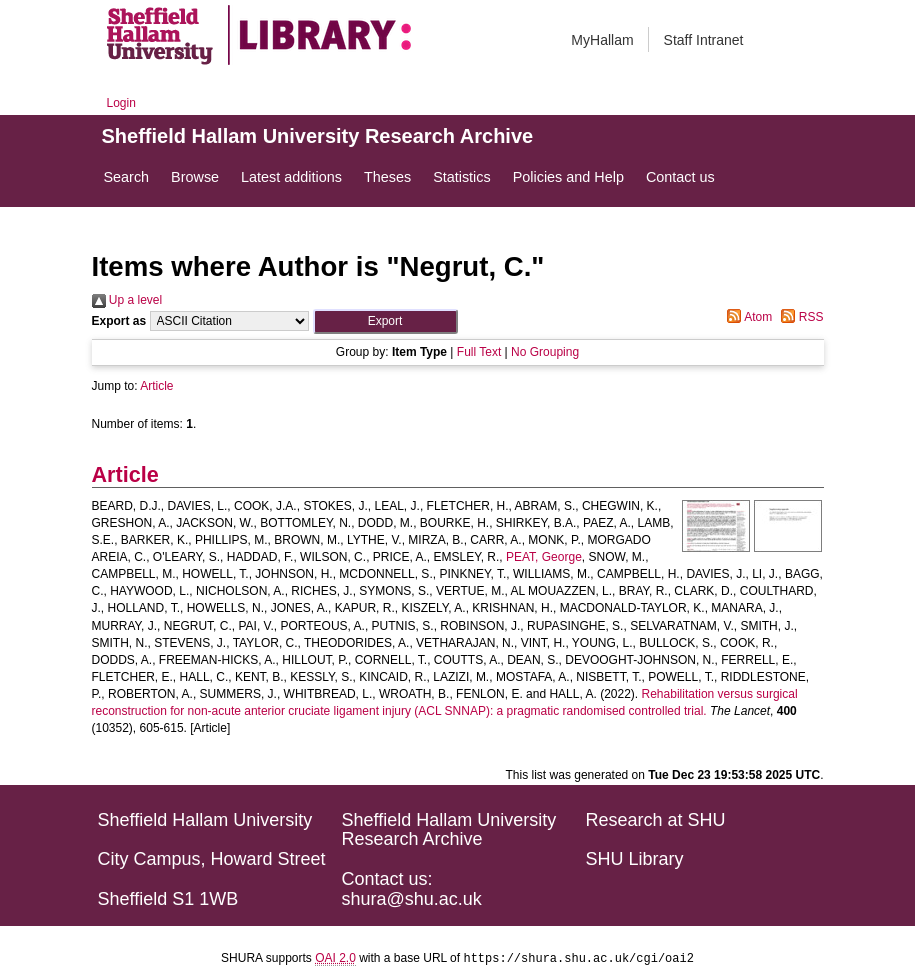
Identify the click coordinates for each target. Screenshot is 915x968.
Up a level (127, 300)
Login (121, 103)
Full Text (479, 352)
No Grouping (545, 352)
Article (156, 386)
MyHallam (602, 40)
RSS (799, 317)
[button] (385, 321)
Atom (746, 317)
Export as (119, 321)
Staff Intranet (704, 40)
